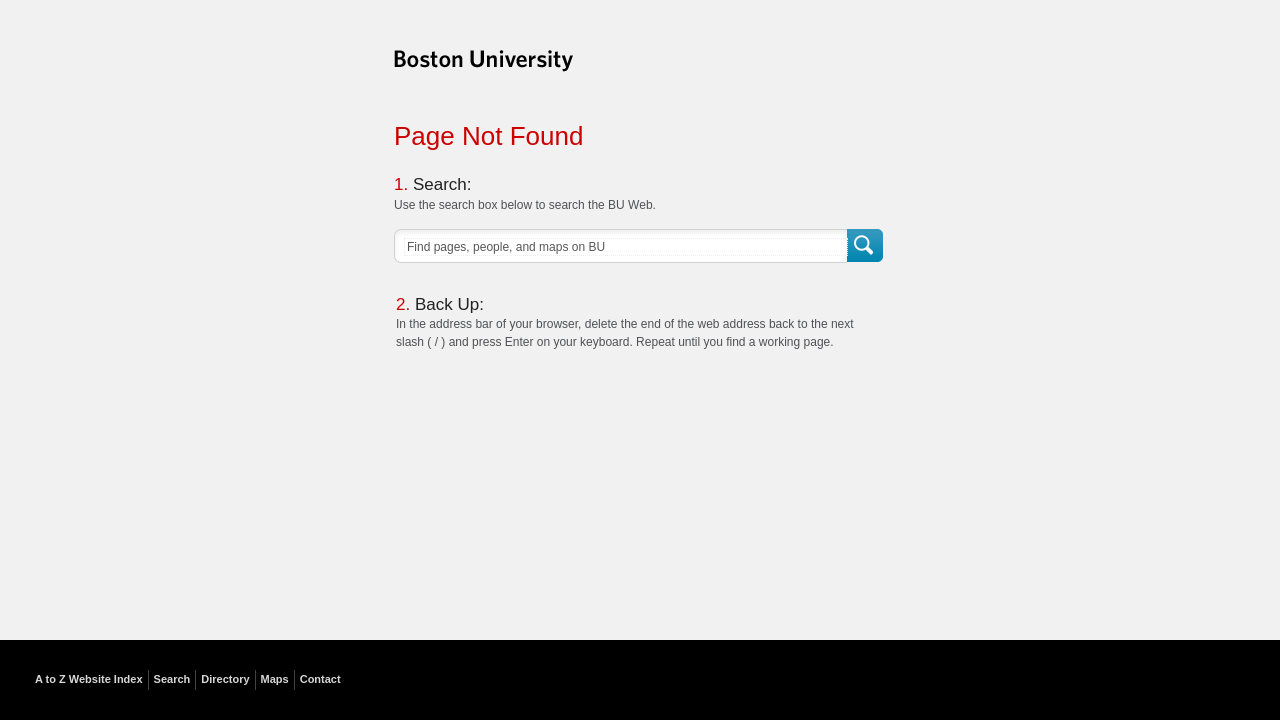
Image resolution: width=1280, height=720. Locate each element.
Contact (320, 679)
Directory (225, 679)
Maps (275, 679)
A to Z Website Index (89, 679)
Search (866, 246)
